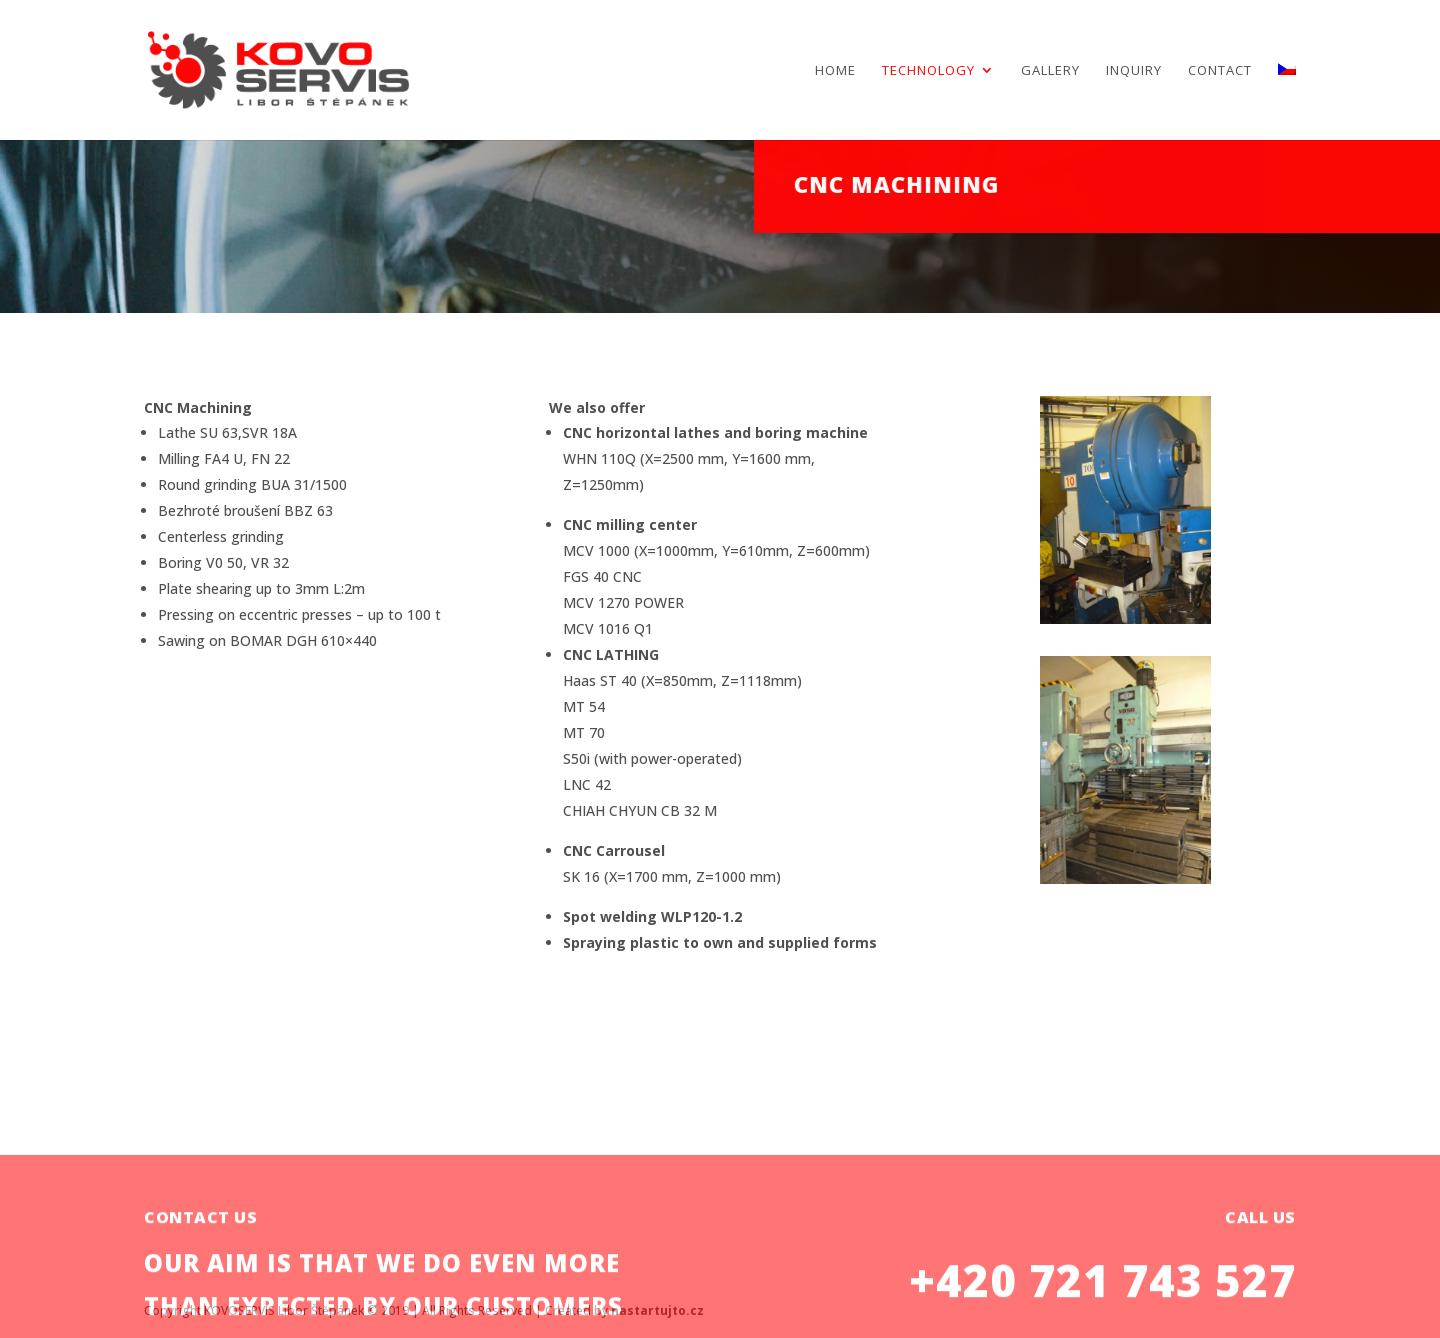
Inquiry (1134, 71)
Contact (1220, 71)
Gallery (1050, 71)
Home (835, 71)
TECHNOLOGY (928, 71)
